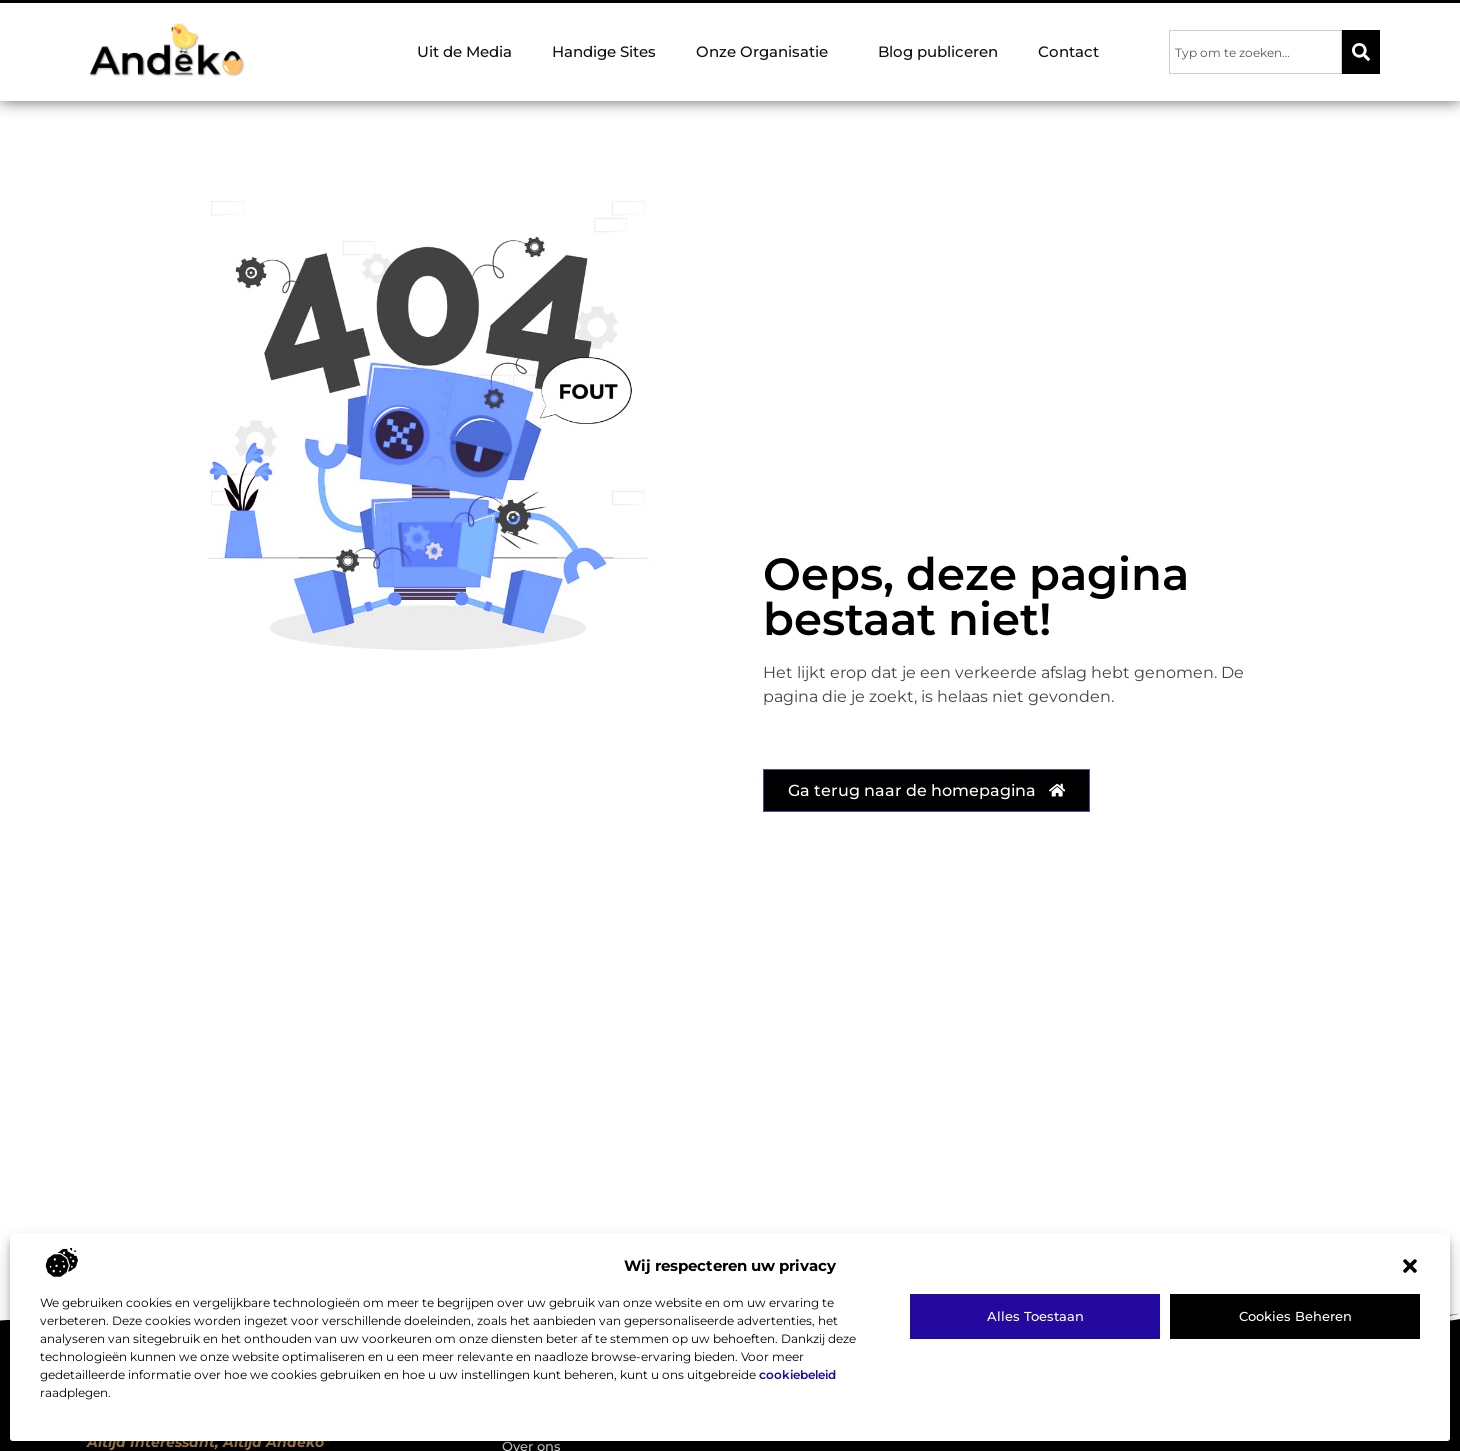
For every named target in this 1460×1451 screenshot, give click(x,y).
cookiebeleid (797, 1374)
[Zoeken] (1361, 52)
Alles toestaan (1035, 1316)
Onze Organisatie (767, 52)
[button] (1410, 1266)
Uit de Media (464, 51)
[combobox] (1255, 52)
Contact (1068, 51)
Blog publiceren (938, 51)
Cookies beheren (1295, 1316)
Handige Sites (604, 51)
